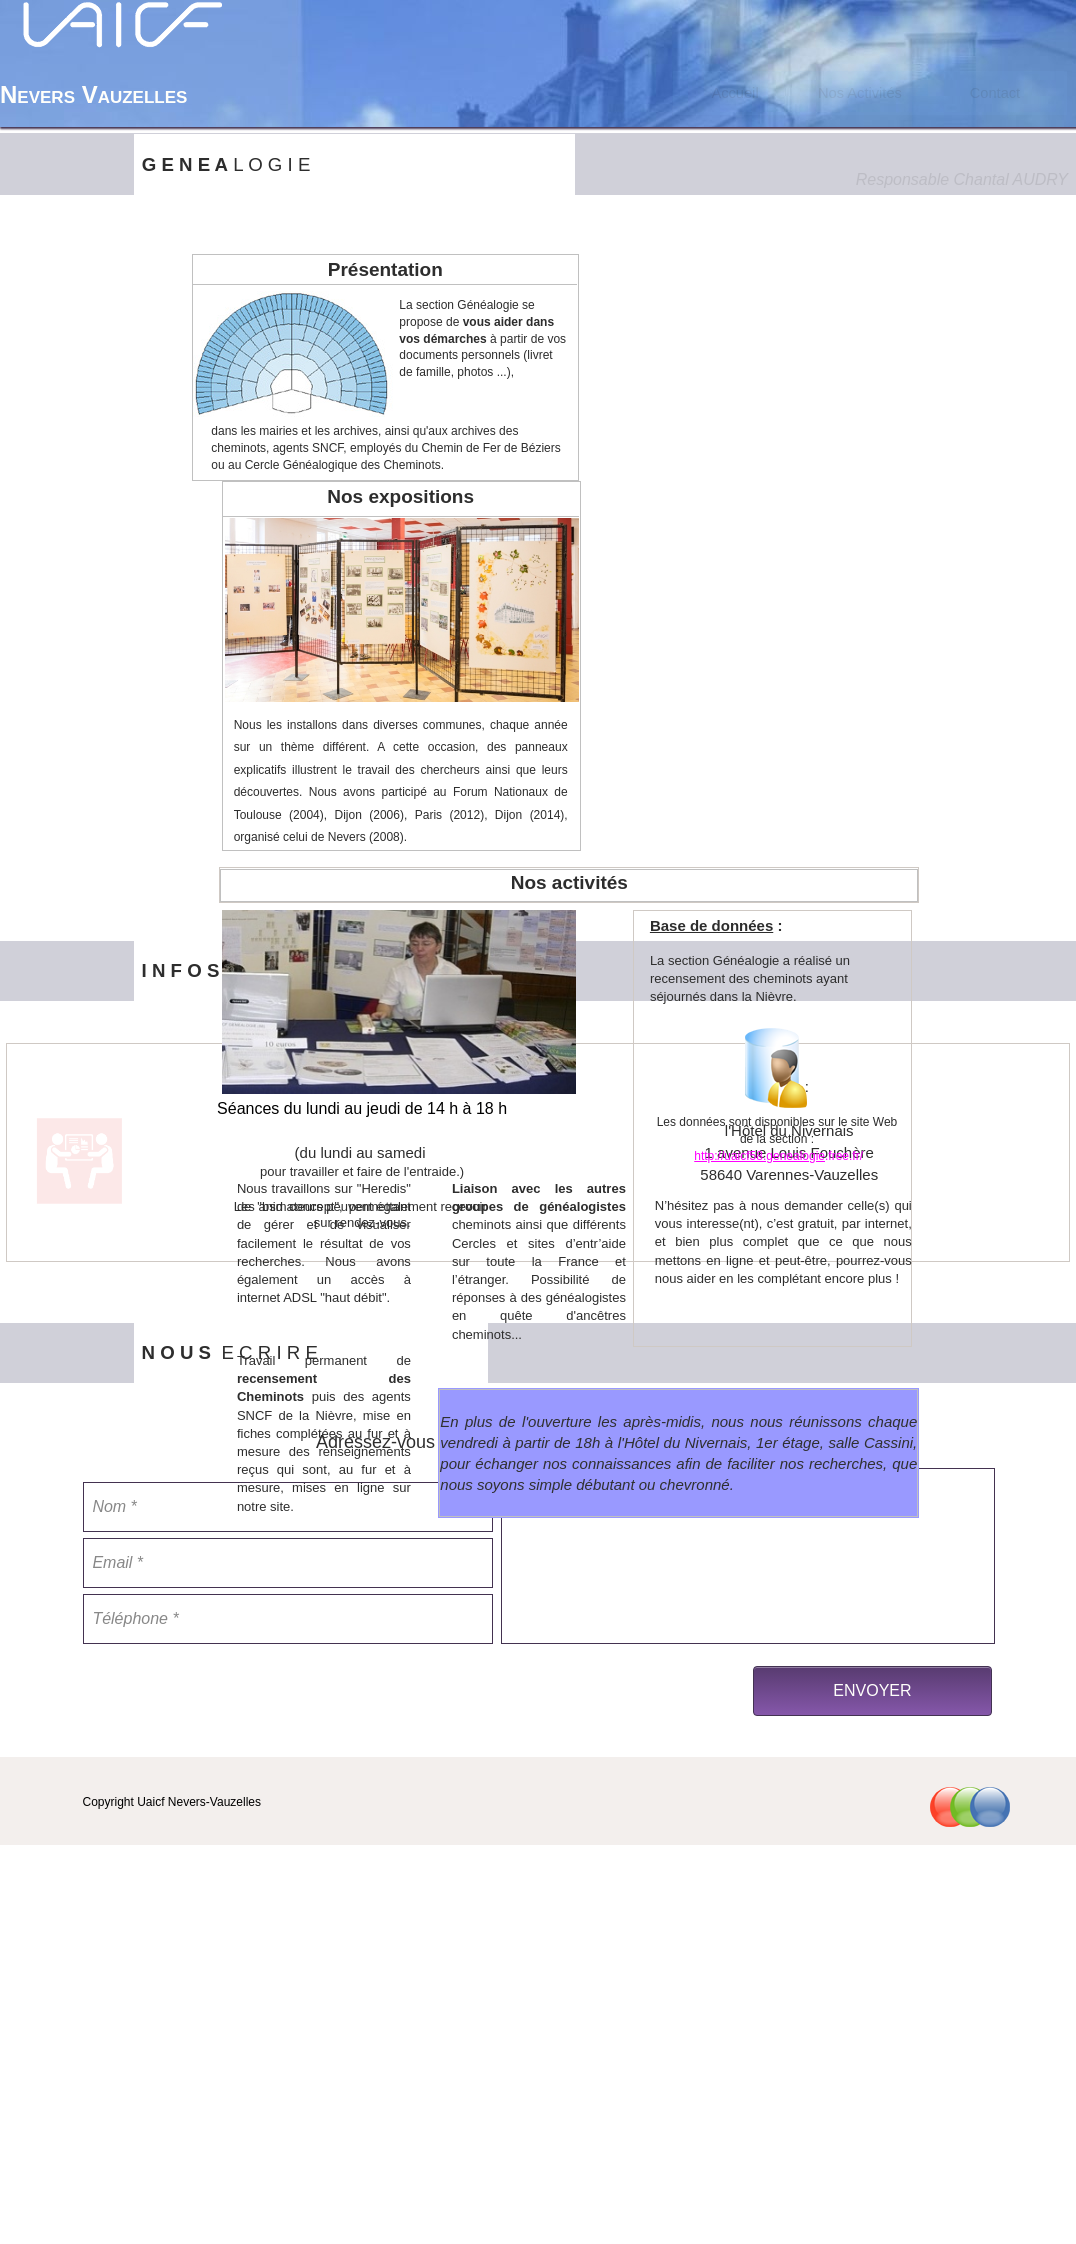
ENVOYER (872, 1690)
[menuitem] (735, 93)
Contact (995, 93)
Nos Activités (860, 93)
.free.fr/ (844, 1156)
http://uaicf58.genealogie (759, 1156)
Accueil (734, 93)
